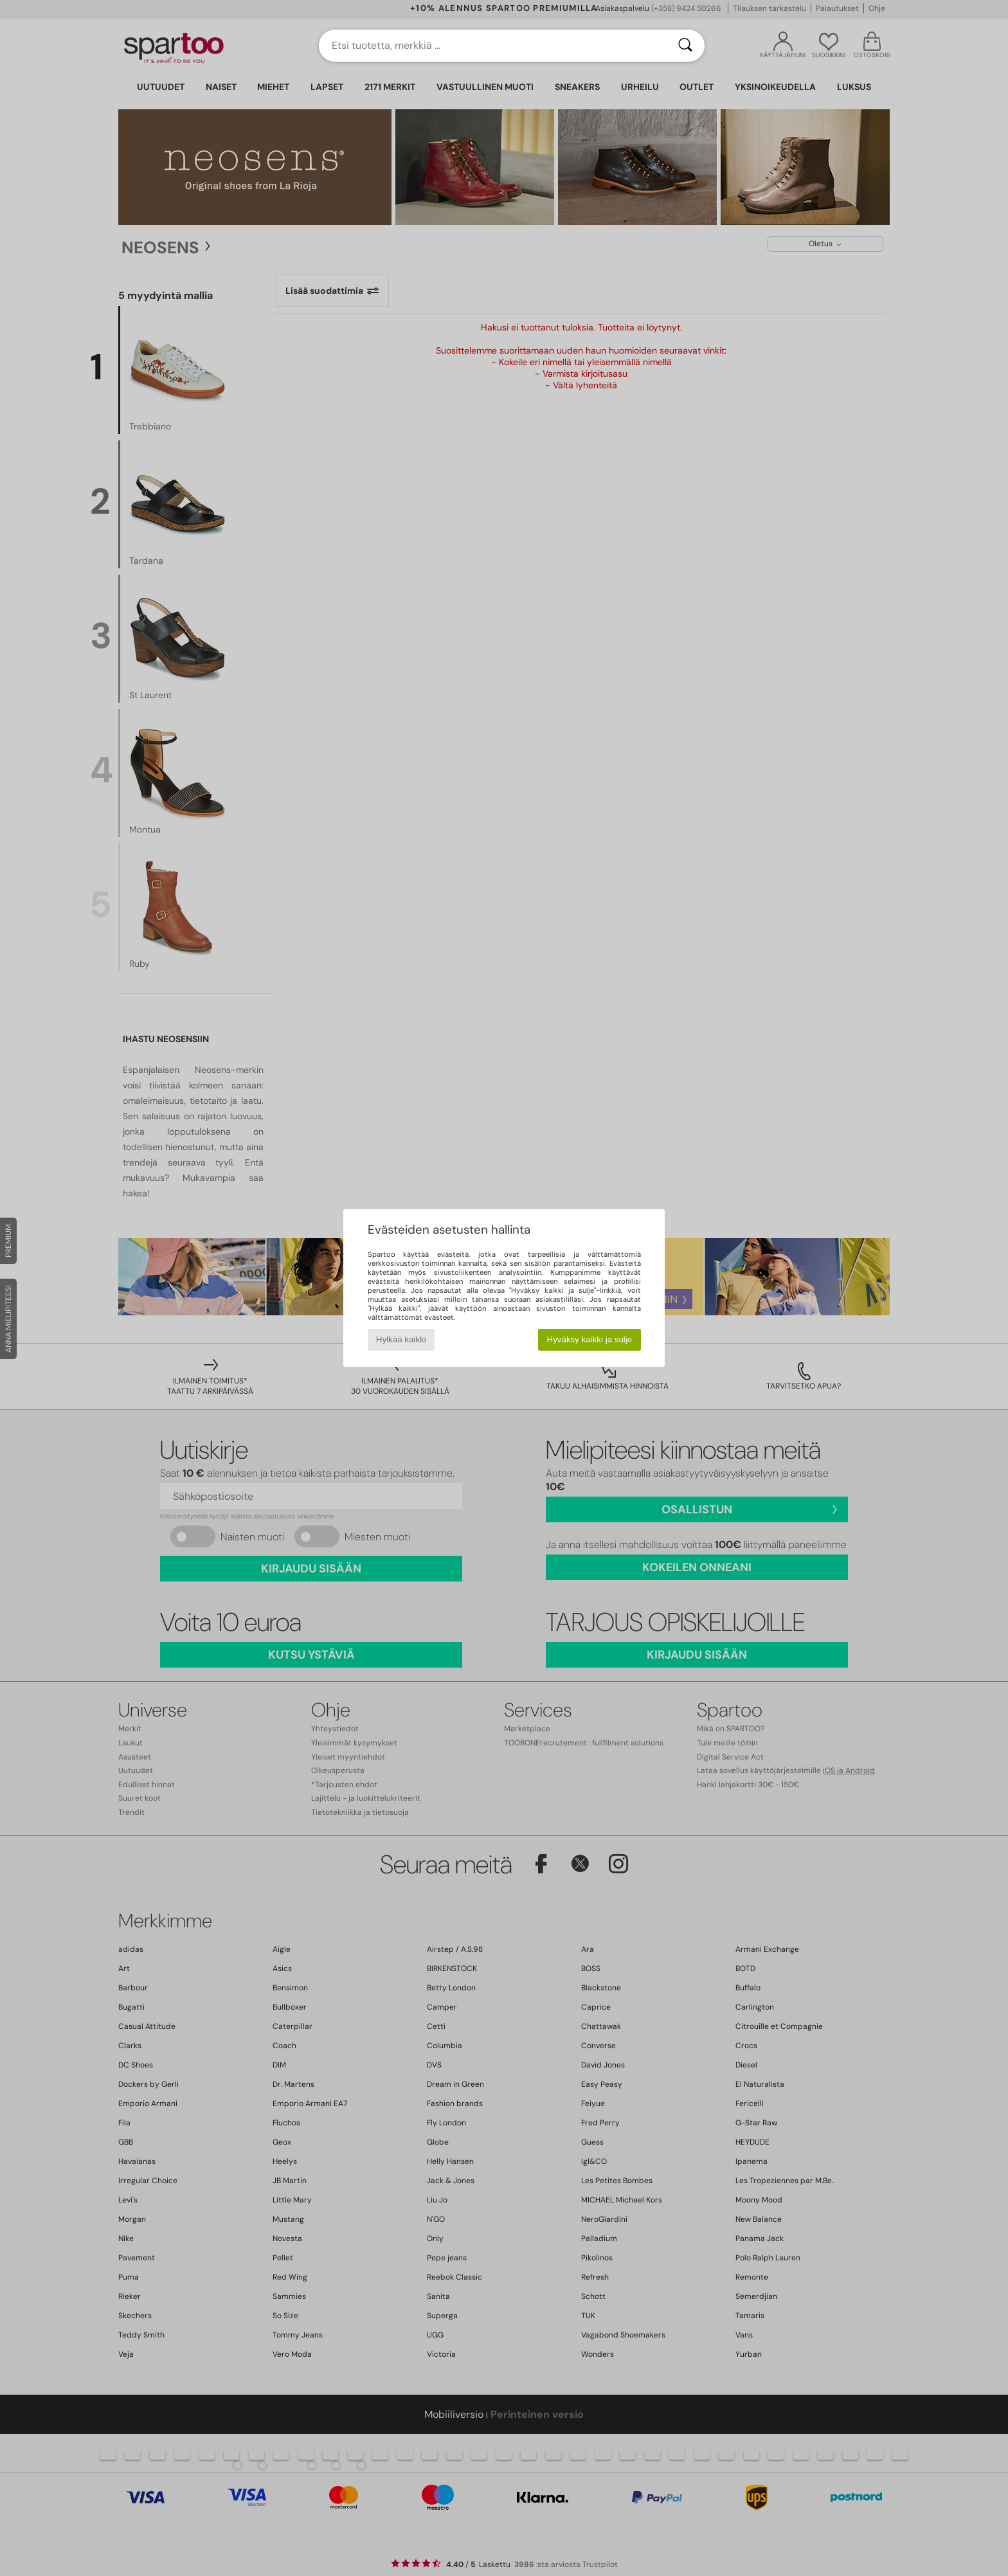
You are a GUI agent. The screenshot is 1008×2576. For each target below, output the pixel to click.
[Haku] (685, 46)
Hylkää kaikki (401, 1339)
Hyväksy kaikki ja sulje (590, 1339)
